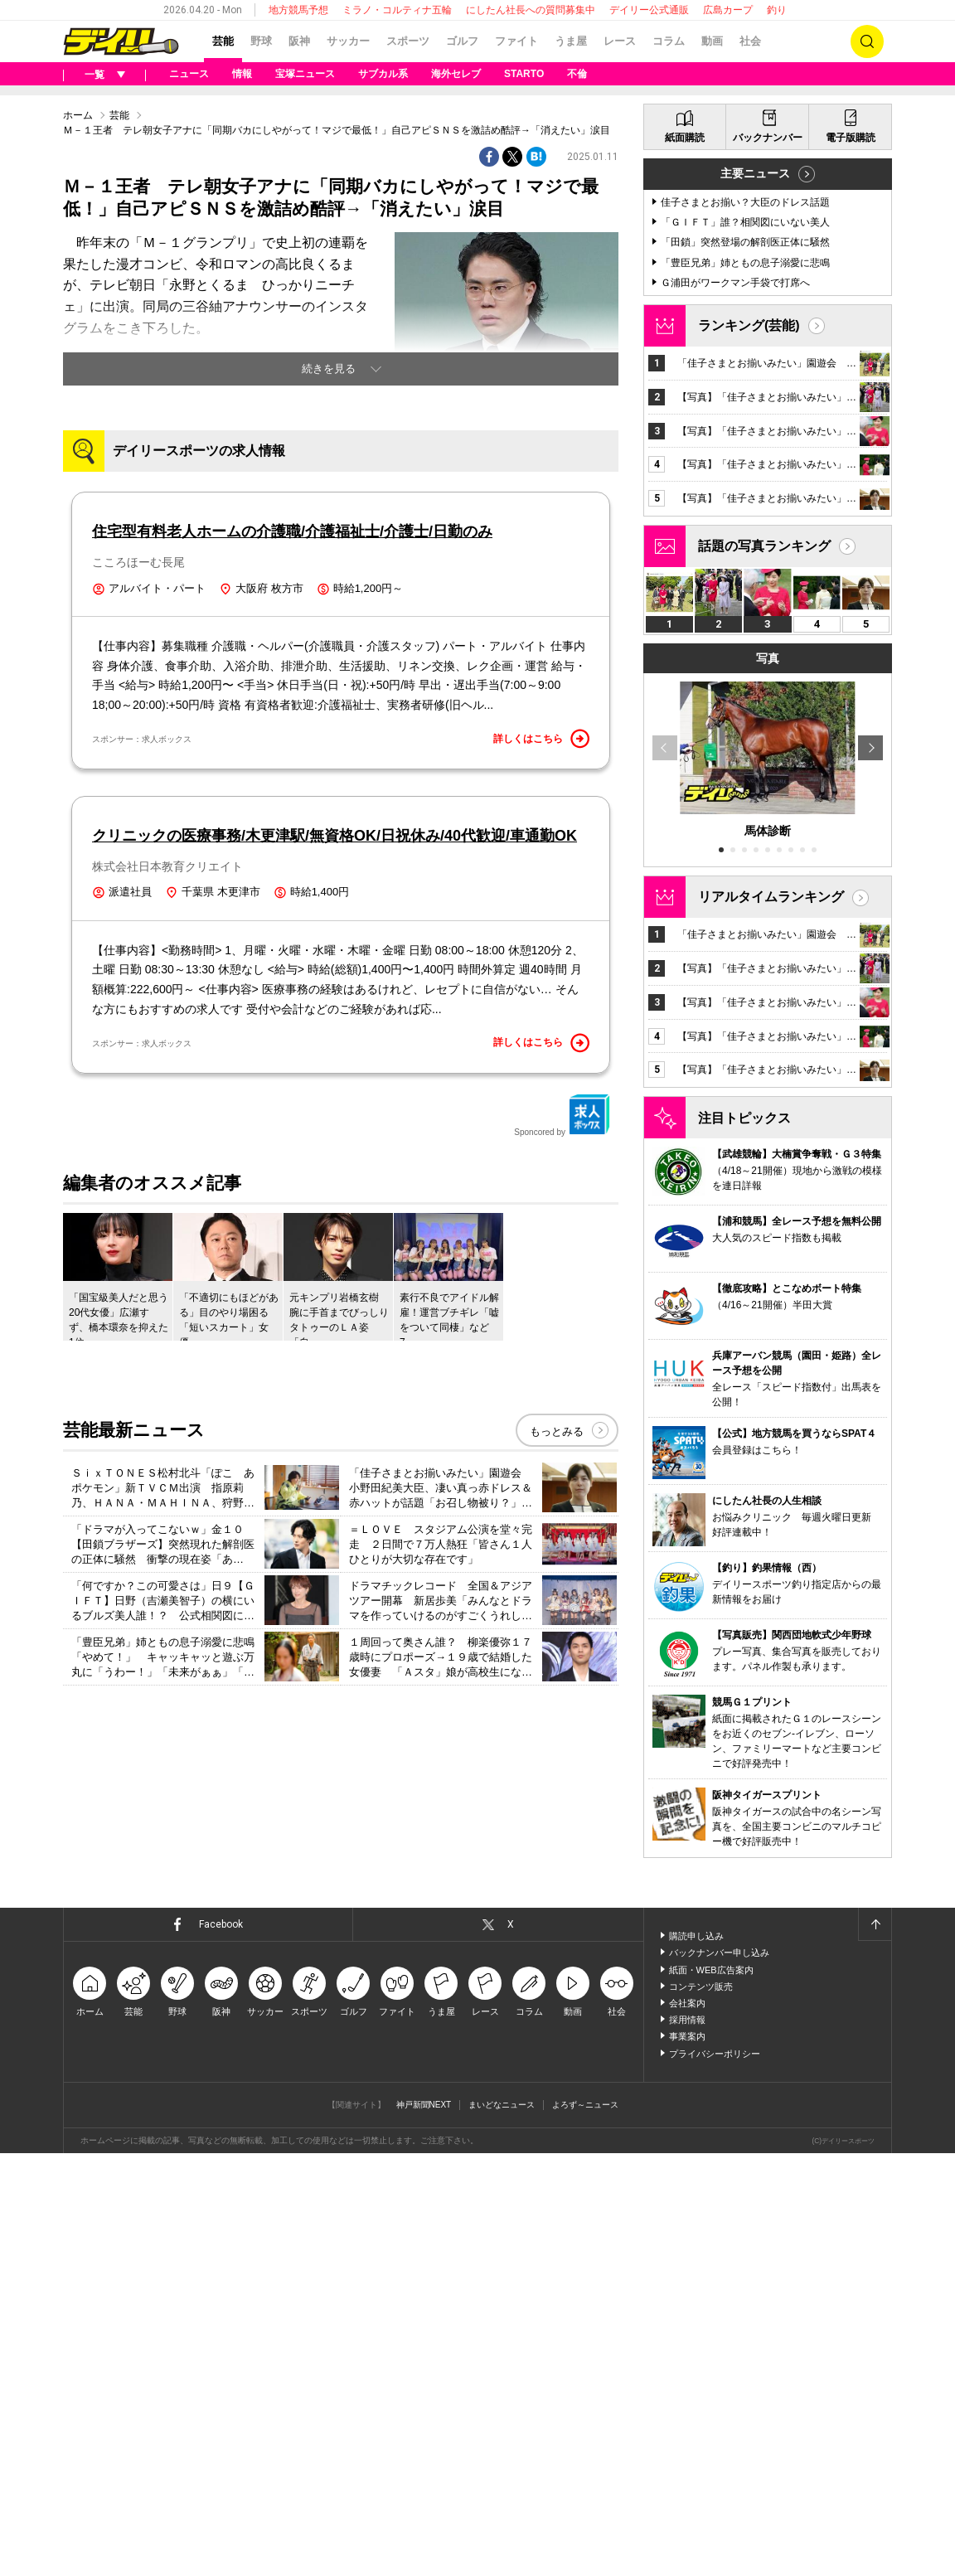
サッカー (348, 41)
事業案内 (687, 2459)
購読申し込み (696, 2359)
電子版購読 (850, 560)
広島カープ (728, 10)
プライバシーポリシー (714, 2476)
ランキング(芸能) (749, 748)
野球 (261, 41)
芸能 (223, 41)
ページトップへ (874, 2347)
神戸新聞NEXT (424, 2527)
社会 (750, 41)
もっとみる (557, 1830)
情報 (242, 74)
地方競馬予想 (298, 10)
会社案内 (687, 2426)
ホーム (78, 322)
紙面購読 (685, 560)
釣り (777, 10)
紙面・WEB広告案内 (711, 2393)
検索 (867, 41)
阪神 (299, 41)
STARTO (524, 74)
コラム (668, 41)
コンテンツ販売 (701, 2409)
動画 (712, 41)
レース (620, 41)
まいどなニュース (501, 2527)
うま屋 (571, 41)
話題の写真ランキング (764, 969)
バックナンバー (767, 560)
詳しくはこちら (541, 1138)
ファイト (516, 41)
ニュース (189, 74)
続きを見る (329, 576)
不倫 (577, 74)
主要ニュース (755, 596)
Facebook (221, 2347)
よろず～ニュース (585, 2527)
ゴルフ (462, 41)
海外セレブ (456, 74)
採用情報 (687, 2442)
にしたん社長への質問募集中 (530, 10)
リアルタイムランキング (771, 1319)
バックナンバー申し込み (719, 2375)
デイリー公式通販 (649, 10)
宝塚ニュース (305, 74)
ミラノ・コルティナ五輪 (397, 10)
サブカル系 (383, 74)
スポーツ (407, 41)
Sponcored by (562, 1514)
